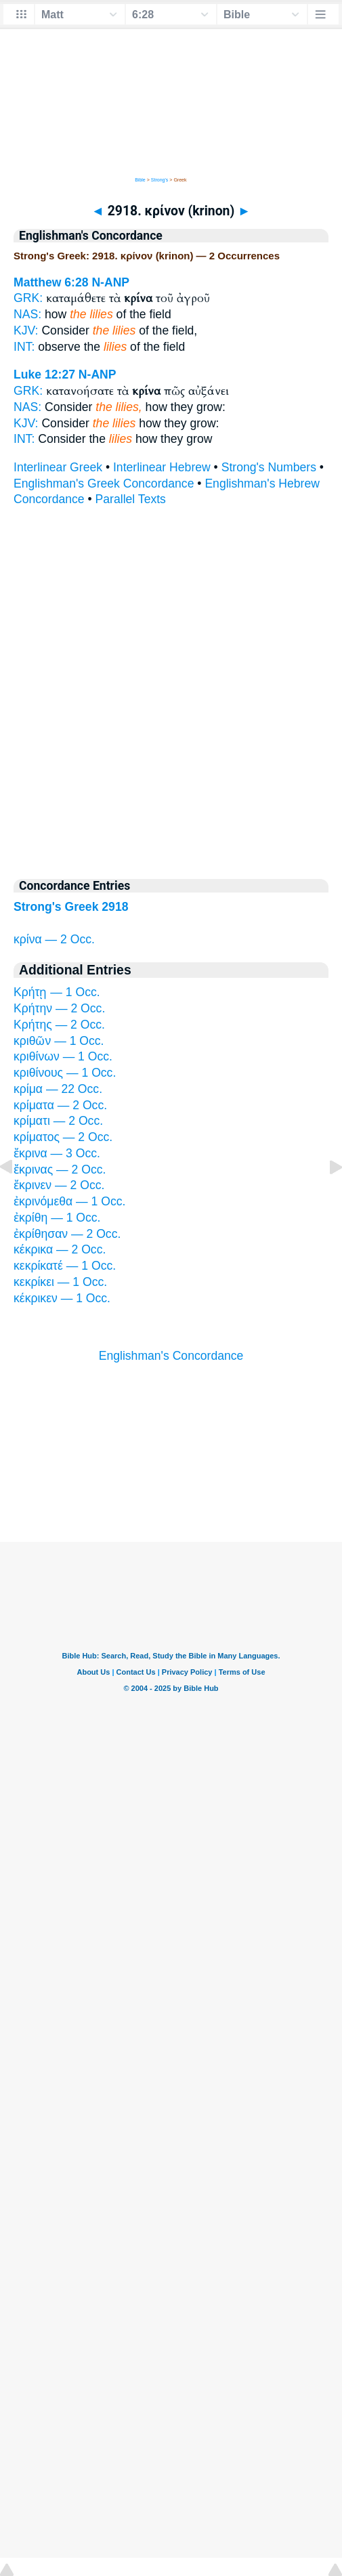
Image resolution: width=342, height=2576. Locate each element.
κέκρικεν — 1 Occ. (62, 1298)
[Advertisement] (171, 1458)
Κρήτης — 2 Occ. (59, 1024)
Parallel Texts (130, 499)
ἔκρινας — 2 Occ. (60, 1169)
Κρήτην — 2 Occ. (59, 1008)
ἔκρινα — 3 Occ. (57, 1153)
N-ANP (110, 282)
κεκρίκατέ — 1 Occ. (65, 1265)
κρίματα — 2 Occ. (60, 1105)
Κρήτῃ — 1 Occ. (57, 992)
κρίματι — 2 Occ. (58, 1121)
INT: (24, 346)
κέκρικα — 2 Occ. (60, 1249)
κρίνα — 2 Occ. (54, 939)
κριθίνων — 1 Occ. (63, 1056)
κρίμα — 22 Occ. (58, 1089)
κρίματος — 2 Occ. (63, 1137)
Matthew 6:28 (51, 282)
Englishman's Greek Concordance (104, 483)
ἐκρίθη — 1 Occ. (57, 1217)
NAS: (27, 314)
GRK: (28, 298)
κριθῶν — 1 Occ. (59, 1041)
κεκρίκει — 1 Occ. (60, 1282)
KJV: (26, 330)
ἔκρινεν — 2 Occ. (59, 1185)
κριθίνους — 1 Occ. (65, 1072)
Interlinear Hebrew (162, 467)
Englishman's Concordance (171, 1355)
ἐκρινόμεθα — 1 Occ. (69, 1201)
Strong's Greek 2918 (71, 907)
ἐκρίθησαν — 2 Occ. (67, 1234)
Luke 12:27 (44, 374)
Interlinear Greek (58, 467)
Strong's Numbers (268, 467)
